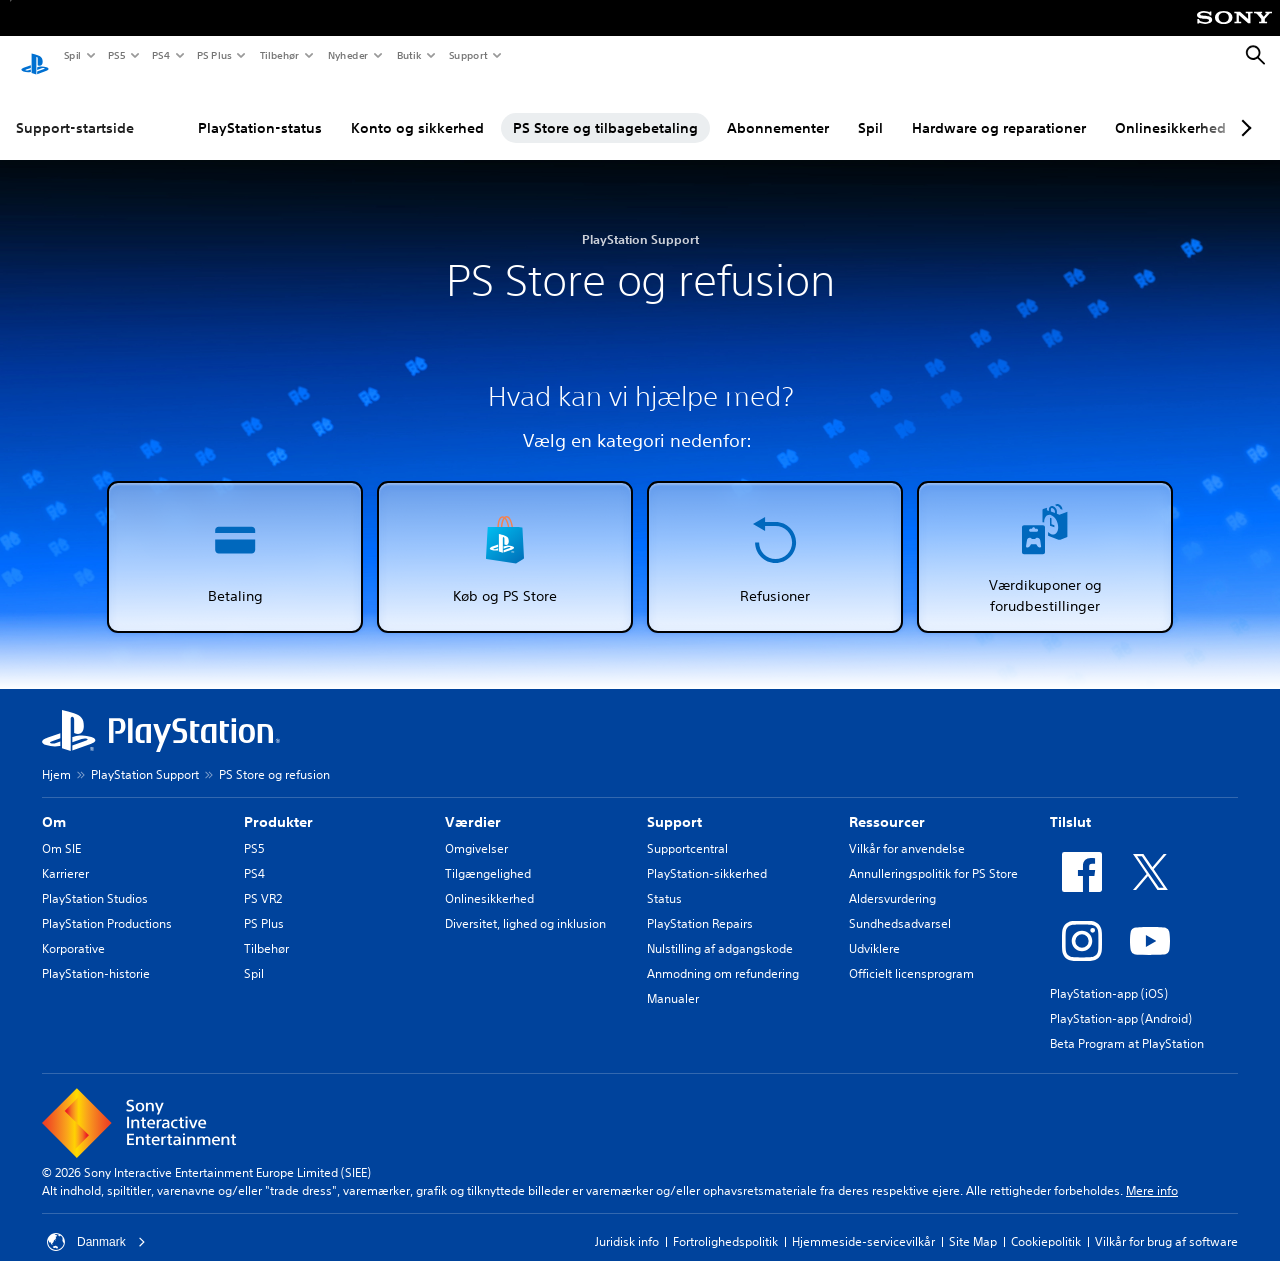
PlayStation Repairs (700, 904)
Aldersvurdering (892, 879)
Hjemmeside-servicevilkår (863, 1222)
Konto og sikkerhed (417, 109)
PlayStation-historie (96, 954)
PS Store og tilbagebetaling (605, 109)
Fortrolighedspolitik (725, 1222)
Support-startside (75, 109)
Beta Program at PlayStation (1127, 1024)
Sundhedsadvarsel (900, 904)
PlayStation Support (145, 755)
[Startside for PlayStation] (35, 56)
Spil (71, 55)
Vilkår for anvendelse (907, 829)
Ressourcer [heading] (887, 803)
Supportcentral (687, 829)
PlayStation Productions (107, 904)
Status (664, 879)
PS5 (115, 55)
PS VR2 (263, 879)
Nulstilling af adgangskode (720, 929)
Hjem (56, 755)
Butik (408, 55)
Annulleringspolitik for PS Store (933, 854)
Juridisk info (627, 1222)
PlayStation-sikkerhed (707, 854)
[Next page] (1243, 109)
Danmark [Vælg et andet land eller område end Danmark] (96, 1223)
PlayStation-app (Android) (1121, 999)
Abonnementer (778, 109)
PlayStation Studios (95, 879)
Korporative (73, 929)
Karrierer (65, 854)
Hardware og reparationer (999, 109)
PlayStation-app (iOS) (1109, 974)
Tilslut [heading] (1070, 803)
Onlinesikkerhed (1170, 109)
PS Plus (213, 55)
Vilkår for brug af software (1166, 1222)
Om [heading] (54, 803)
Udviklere (874, 929)
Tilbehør (279, 55)
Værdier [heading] (473, 803)
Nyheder (347, 55)
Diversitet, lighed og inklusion (525, 904)
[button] (235, 538)
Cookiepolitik (1046, 1222)
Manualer (673, 979)
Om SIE (61, 829)
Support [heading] (674, 803)
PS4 (160, 55)
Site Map (973, 1222)
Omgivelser (476, 829)
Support (467, 55)
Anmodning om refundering (723, 954)
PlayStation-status (260, 109)
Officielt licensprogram (911, 954)
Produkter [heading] (278, 803)
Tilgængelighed (488, 854)
